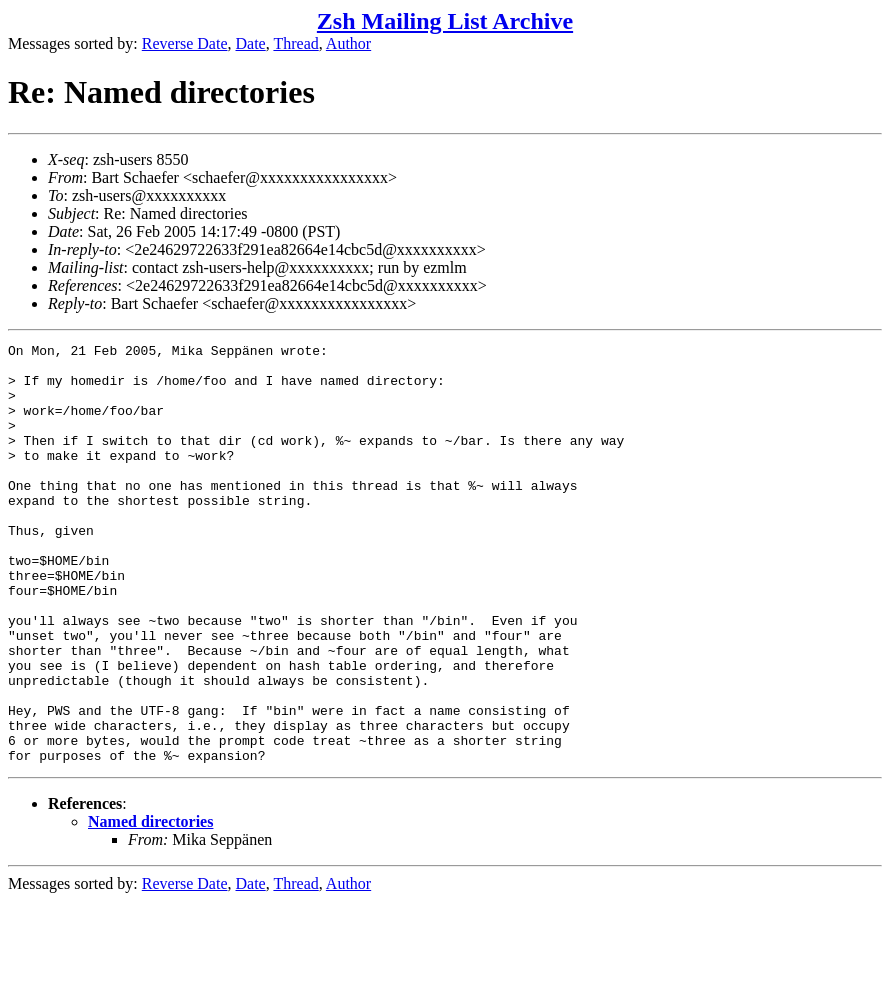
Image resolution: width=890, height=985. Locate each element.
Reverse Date (185, 43)
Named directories (150, 905)
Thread (295, 43)
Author (348, 43)
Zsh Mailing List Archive (445, 21)
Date (251, 43)
